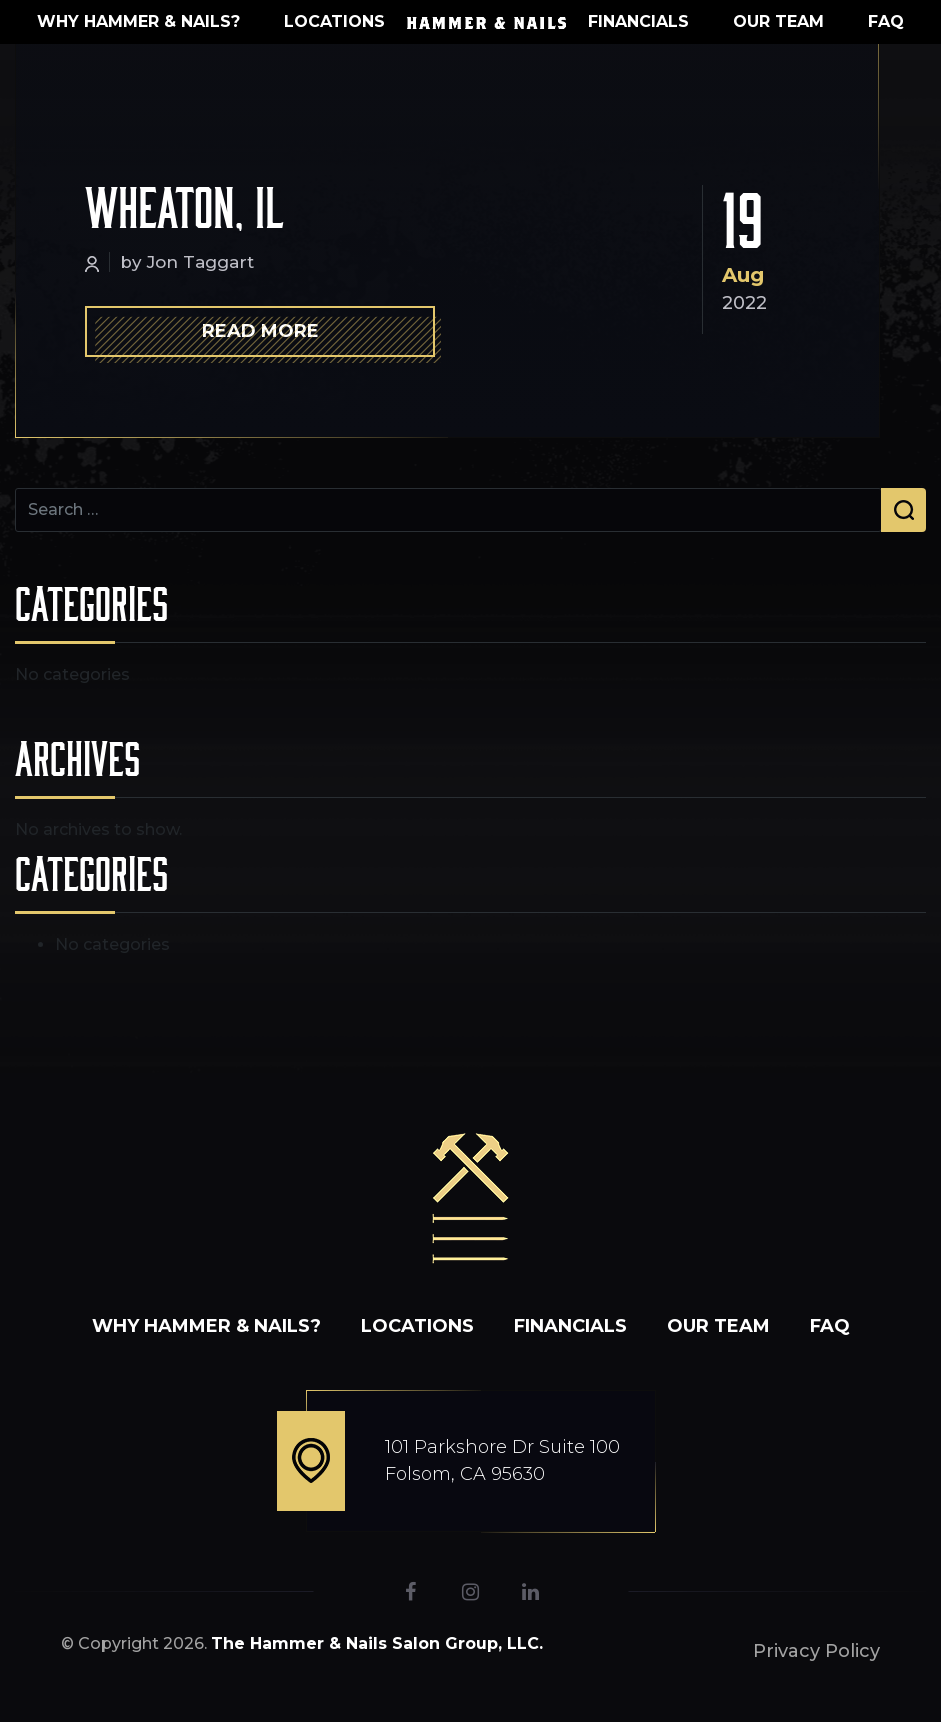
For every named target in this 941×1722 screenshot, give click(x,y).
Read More (260, 331)
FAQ (886, 21)
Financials (638, 21)
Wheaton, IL (184, 205)
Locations (334, 21)
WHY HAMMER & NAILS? (138, 21)
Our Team (778, 21)
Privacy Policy (816, 1651)
